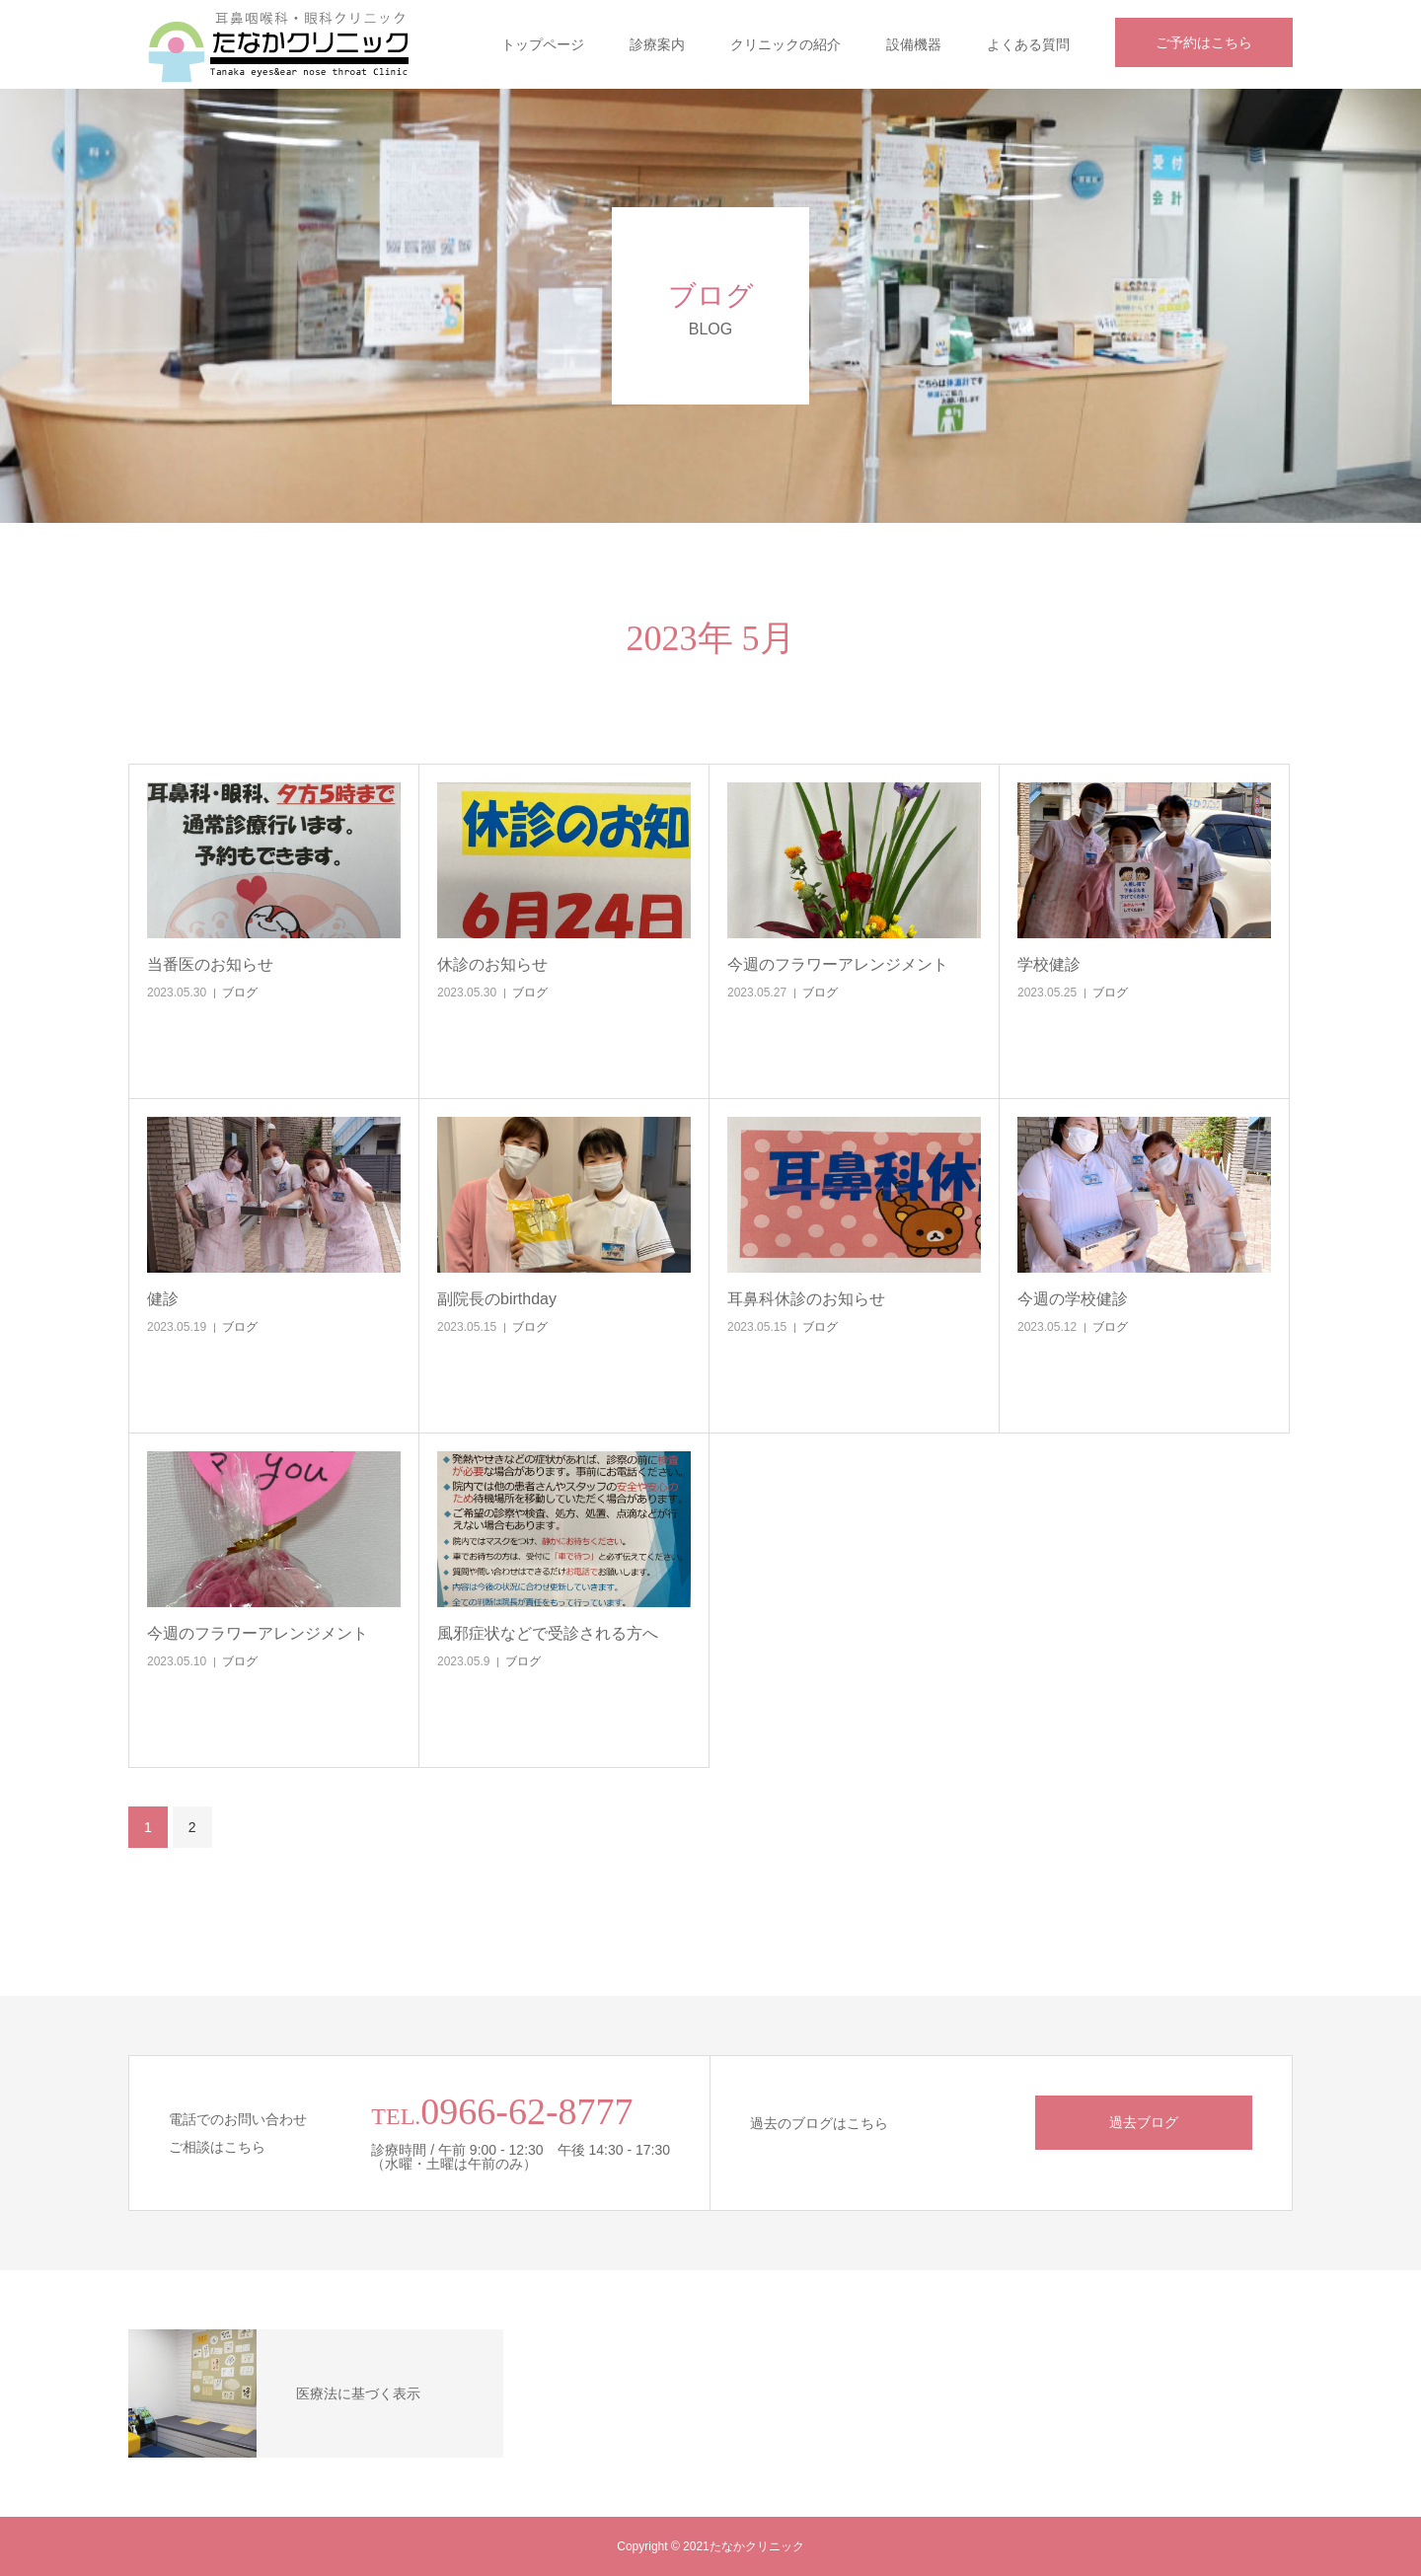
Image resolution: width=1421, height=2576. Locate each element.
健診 (163, 1298)
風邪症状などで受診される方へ (547, 1633)
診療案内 (657, 44)
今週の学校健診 (1072, 1298)
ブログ (240, 992)
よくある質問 (1028, 44)
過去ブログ (1143, 2122)
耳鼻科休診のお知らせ (806, 1298)
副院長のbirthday (497, 1298)
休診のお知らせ (492, 964)
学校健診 (1049, 964)
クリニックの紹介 (785, 44)
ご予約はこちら (1204, 42)
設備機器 (913, 44)
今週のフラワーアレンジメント (837, 964)
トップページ (542, 44)
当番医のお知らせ (210, 964)
